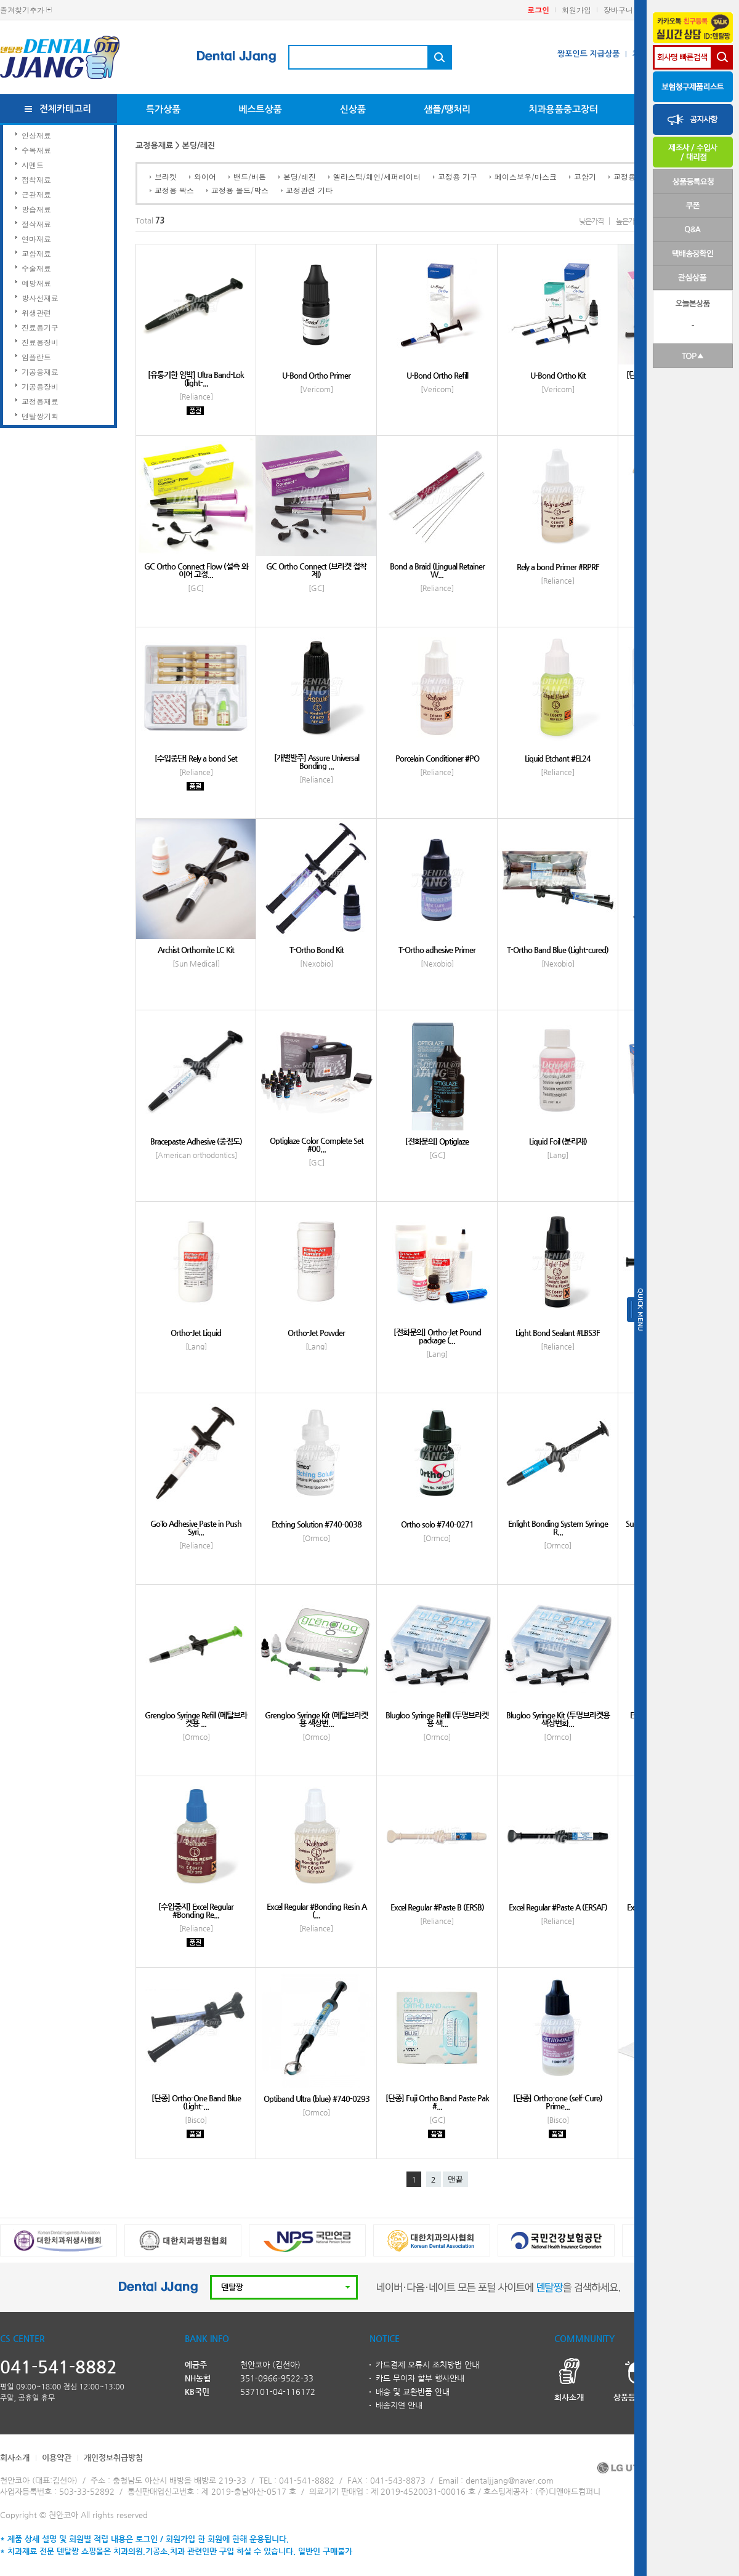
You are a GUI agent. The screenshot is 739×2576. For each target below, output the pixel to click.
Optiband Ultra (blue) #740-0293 (317, 2099)
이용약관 (56, 2457)
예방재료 (36, 283)
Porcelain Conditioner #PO (437, 758)
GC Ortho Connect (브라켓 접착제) (316, 570)
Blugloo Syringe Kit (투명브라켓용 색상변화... (558, 1719)
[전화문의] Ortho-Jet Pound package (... (437, 1336)
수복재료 (36, 150)
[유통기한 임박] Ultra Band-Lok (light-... (196, 379)
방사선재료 (40, 297)
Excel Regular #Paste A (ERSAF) (558, 1907)
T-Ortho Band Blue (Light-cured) (557, 950)
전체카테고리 (65, 108)
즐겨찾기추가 (22, 9)
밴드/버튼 (249, 176)
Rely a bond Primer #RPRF (558, 567)
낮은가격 (591, 221)
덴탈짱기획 (40, 416)
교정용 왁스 (174, 190)
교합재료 (36, 253)
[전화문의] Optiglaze (437, 1141)
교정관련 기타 (309, 190)
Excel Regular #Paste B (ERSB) (437, 1907)
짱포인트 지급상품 (588, 54)
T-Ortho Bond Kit (316, 950)
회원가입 (576, 9)
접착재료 (36, 179)
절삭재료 (36, 224)
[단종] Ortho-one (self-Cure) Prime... (557, 2102)
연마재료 (36, 238)
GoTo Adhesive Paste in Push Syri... (195, 1527)
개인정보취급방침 (113, 2457)
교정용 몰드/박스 (240, 190)
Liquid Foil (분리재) (558, 1141)
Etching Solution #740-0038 (316, 1524)
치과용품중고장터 (563, 109)
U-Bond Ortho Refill (437, 375)
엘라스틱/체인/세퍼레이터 (377, 176)
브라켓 (166, 176)
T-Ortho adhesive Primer (436, 950)
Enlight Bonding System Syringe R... (558, 1527)
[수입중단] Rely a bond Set (196, 758)
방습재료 (36, 209)
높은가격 (628, 221)
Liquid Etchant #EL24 (558, 758)
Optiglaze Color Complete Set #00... (316, 1145)
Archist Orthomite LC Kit (196, 950)
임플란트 (36, 357)
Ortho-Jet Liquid (196, 1333)
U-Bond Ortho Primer (316, 375)
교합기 (585, 176)
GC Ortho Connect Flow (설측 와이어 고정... (196, 570)
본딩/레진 (299, 176)
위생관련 (36, 312)
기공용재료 (40, 371)
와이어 (205, 176)
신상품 (353, 109)
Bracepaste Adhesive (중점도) (196, 1141)
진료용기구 (40, 327)
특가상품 (163, 109)
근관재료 (36, 194)
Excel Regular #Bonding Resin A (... (316, 1910)
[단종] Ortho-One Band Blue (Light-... (196, 2102)
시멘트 (33, 164)
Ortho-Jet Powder (316, 1333)
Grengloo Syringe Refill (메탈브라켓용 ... (196, 1719)
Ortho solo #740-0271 (437, 1524)
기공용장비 (40, 386)
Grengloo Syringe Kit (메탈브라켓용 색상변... (316, 1719)
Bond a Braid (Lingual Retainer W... (437, 570)
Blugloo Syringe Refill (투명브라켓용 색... (437, 1719)
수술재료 (36, 268)
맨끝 (455, 2180)
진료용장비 (40, 342)
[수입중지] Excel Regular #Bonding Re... (195, 1910)
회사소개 (15, 2457)
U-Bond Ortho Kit (558, 375)
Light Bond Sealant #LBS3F (557, 1333)
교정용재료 (40, 401)
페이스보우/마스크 (526, 176)
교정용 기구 (457, 176)
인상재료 (36, 135)
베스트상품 (260, 109)
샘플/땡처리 (447, 109)
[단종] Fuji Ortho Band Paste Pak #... (437, 2102)
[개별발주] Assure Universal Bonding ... (316, 762)
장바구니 (618, 9)
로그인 (538, 9)
